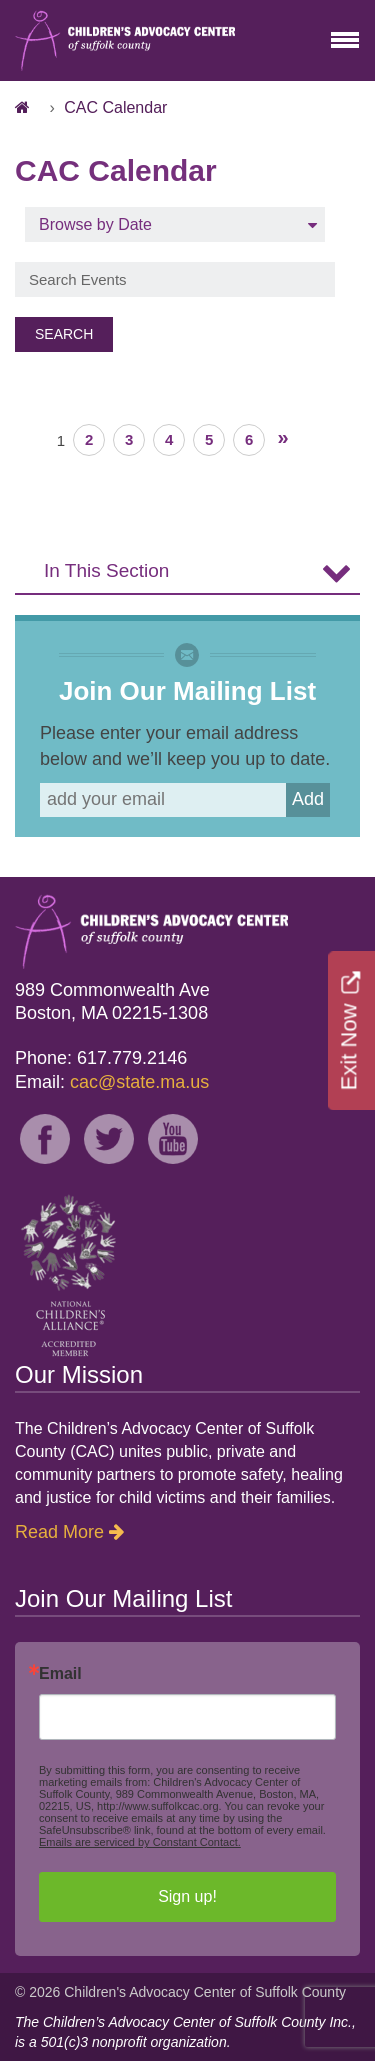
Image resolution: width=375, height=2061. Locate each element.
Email (60, 1674)
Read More (59, 1532)
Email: (112, 1082)
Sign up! (187, 1896)
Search (64, 334)
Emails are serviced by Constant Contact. (140, 1842)
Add (308, 799)
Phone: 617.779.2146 (101, 1058)
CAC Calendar (115, 107)
